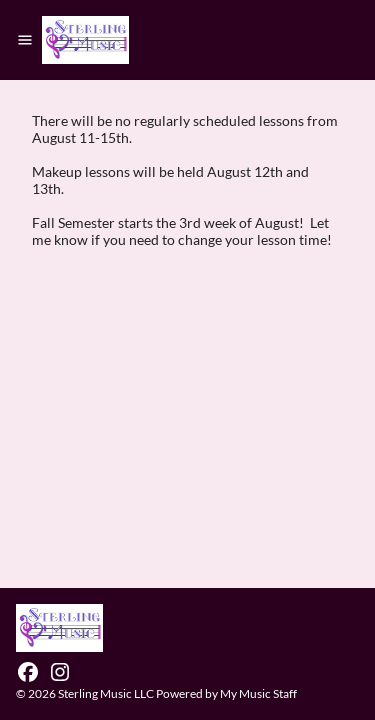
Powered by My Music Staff (226, 693)
